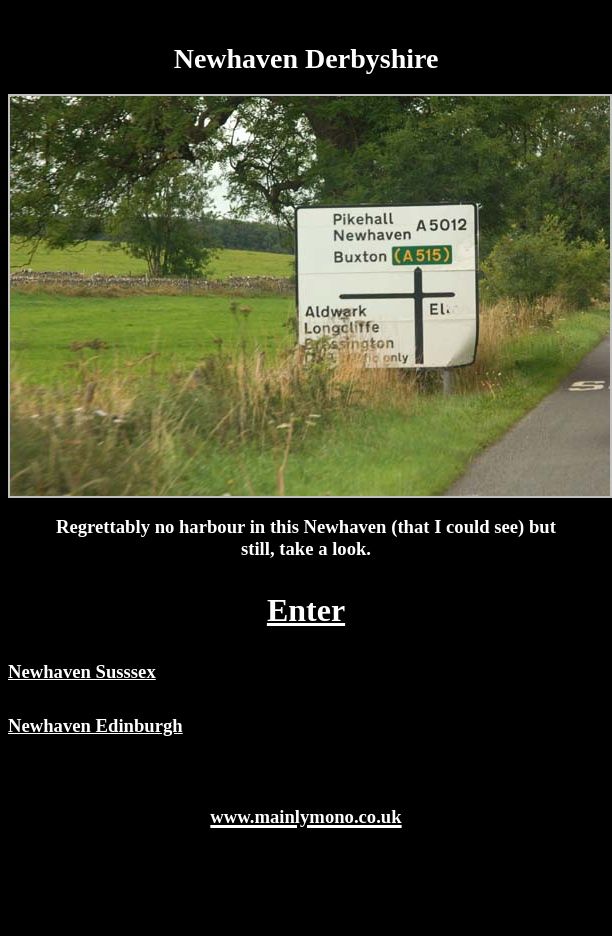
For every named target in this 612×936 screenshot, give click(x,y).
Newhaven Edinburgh (95, 725)
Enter (306, 610)
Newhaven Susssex (82, 671)
